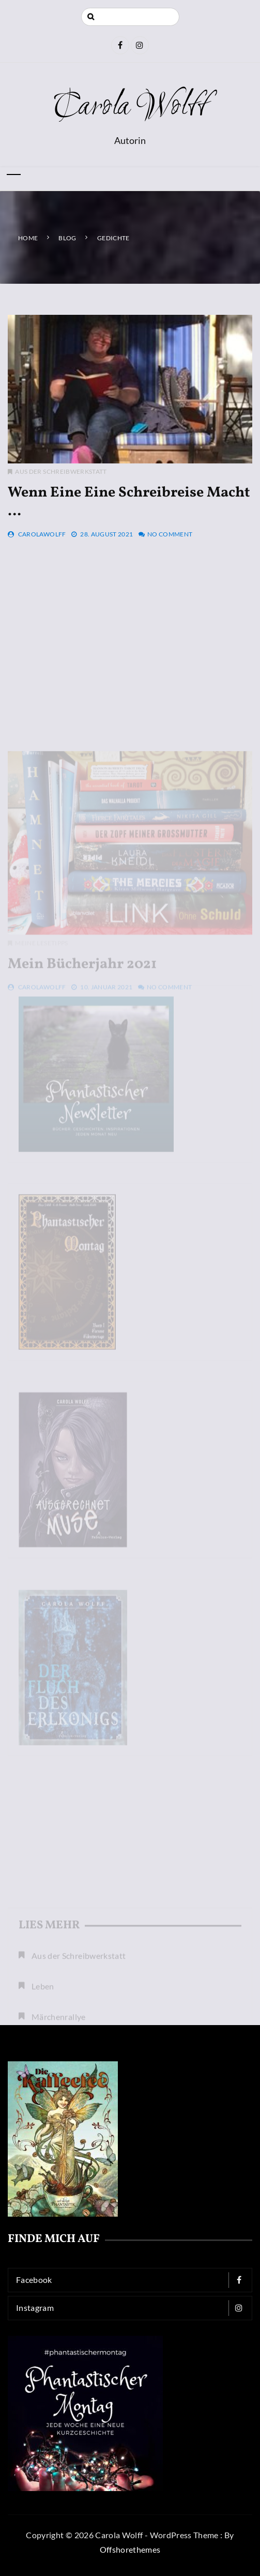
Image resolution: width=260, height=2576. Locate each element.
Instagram (132, 2308)
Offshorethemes (130, 2549)
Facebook (132, 2280)
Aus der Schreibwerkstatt (60, 471)
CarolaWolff (42, 534)
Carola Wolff (130, 107)
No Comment (170, 534)
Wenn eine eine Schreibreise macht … (129, 502)
